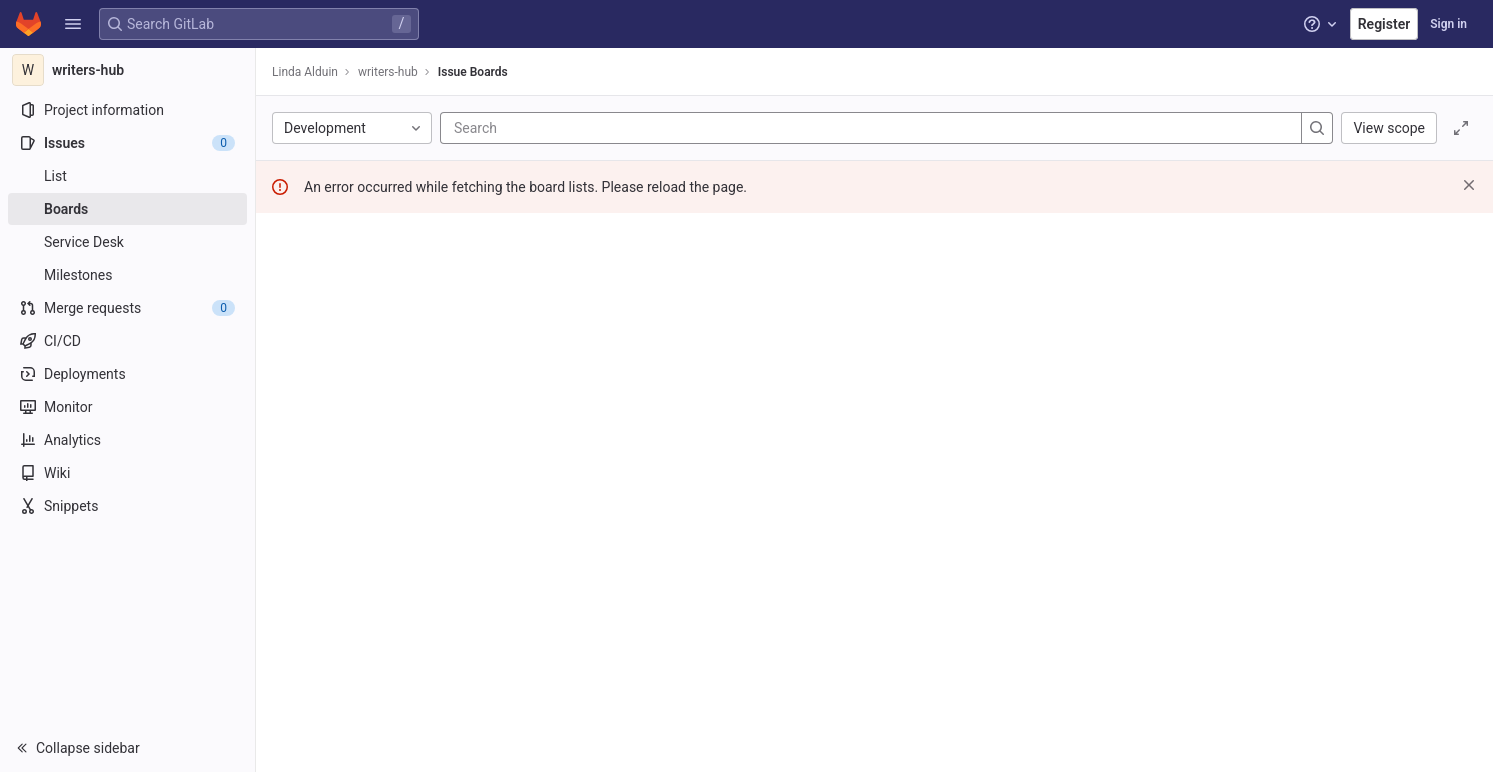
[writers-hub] (128, 70)
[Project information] (127, 110)
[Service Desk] (127, 242)
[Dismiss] (1469, 185)
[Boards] (127, 209)
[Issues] (127, 143)
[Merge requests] (127, 308)
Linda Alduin (305, 72)
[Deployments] (127, 374)
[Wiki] (127, 473)
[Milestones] (127, 275)
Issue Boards (473, 72)
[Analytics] (127, 440)
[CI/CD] (127, 341)
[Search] (574, 128)
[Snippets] (127, 506)
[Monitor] (127, 407)
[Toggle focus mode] (1461, 128)
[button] (73, 24)
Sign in (1448, 24)
